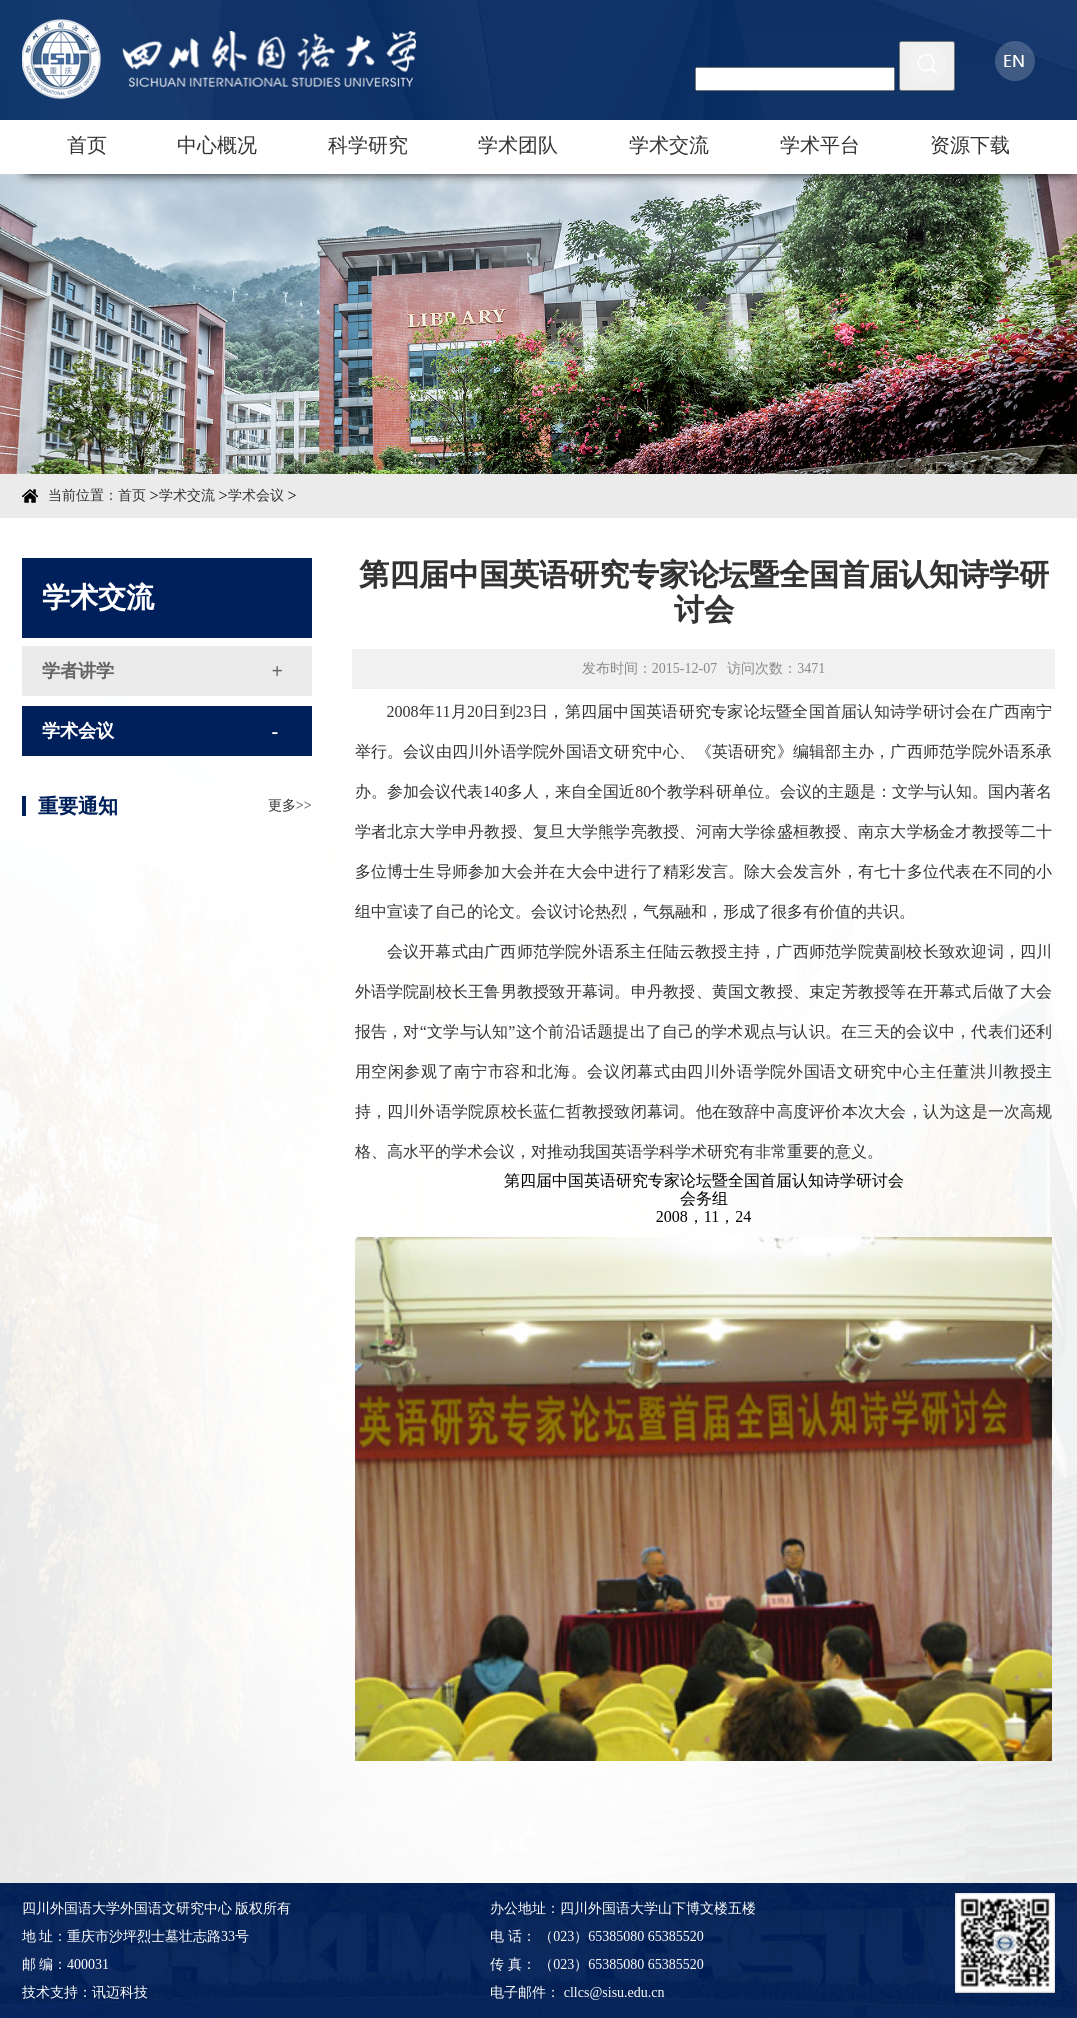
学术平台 (820, 145)
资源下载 (970, 145)
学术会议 (256, 495)
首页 (87, 145)
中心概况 (217, 145)
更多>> (290, 833)
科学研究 (368, 145)
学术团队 (518, 145)
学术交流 (669, 145)
